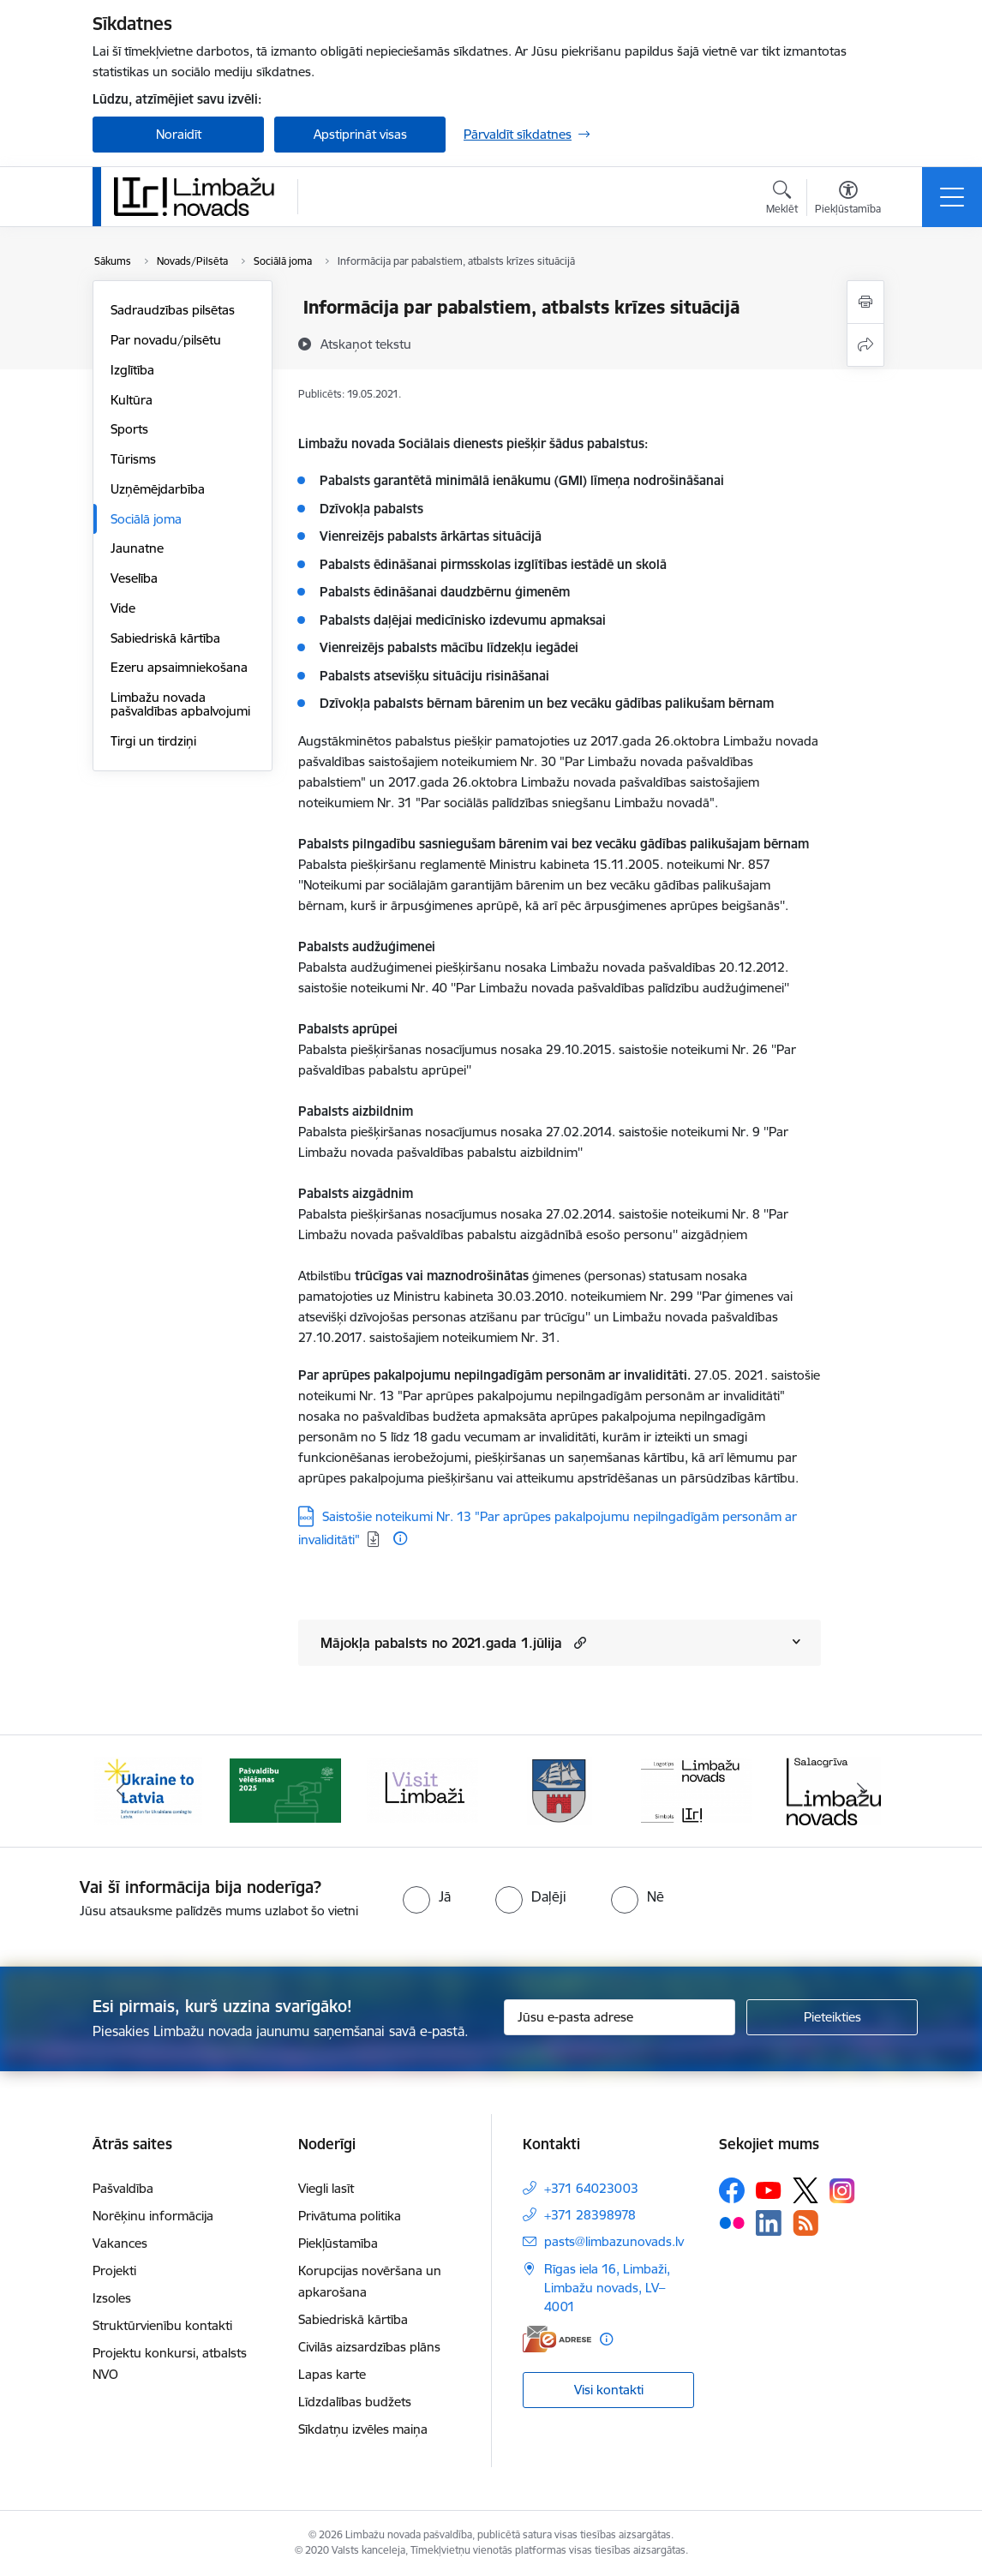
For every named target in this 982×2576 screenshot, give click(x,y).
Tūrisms (133, 459)
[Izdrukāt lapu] (865, 302)
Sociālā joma (146, 519)
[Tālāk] (861, 1791)
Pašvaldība (123, 2188)
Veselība (134, 578)
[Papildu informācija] (400, 1538)
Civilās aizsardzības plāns (369, 2347)
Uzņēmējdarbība (158, 489)
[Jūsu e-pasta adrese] (619, 2017)
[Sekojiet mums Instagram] (842, 2190)
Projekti (114, 2270)
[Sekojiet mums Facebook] (732, 2190)
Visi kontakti (609, 2389)
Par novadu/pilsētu (166, 340)
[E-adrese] (557, 2339)
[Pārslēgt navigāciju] (952, 197)
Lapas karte (332, 2374)
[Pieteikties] (832, 2017)
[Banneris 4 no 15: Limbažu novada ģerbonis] (559, 1790)
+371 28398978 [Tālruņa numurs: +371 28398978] (590, 2215)
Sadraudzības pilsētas (173, 310)
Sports (129, 429)
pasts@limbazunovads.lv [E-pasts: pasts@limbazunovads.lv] (614, 2241)
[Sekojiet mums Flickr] (732, 2222)
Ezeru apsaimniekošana (179, 667)
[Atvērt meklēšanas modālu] (781, 199)
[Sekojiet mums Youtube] (768, 2189)
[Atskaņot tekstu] (365, 343)
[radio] (427, 1896)
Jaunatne (137, 548)
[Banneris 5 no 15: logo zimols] (696, 1790)
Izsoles (112, 2298)
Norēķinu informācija (153, 2216)
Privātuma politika (349, 2216)
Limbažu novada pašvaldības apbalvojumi (180, 704)
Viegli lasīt (326, 2188)
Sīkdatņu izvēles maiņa (363, 2429)
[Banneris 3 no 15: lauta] (422, 1790)
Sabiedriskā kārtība (165, 638)
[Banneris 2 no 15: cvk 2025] (285, 1790)
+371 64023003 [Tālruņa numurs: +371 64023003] (591, 2188)
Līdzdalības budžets (354, 2401)
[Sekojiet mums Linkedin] (768, 2223)
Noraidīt (178, 134)
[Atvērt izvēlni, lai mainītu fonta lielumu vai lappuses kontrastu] (847, 199)
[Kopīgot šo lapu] (865, 345)
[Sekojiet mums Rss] (805, 2222)
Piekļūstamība (338, 2243)
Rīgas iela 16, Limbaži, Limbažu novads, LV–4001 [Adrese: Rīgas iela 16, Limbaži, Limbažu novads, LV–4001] (607, 2288)
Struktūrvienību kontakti (162, 2325)
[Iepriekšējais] (121, 1791)
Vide (123, 608)
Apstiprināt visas (360, 134)
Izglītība (132, 370)
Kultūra (132, 400)
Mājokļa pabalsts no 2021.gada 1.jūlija (441, 1642)
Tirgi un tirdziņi (153, 741)
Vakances (120, 2243)
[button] (578, 1642)
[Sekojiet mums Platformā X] (805, 2190)
